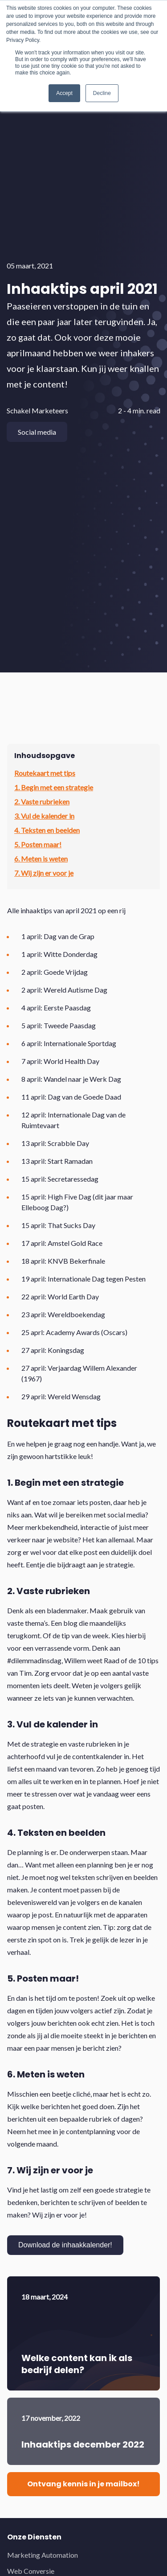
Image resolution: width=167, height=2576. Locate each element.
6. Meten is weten (41, 858)
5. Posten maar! (37, 844)
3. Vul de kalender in (44, 816)
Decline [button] (102, 93)
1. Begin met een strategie (53, 787)
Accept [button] (64, 93)
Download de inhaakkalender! (65, 2245)
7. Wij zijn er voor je (43, 873)
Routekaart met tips (44, 773)
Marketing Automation (42, 2555)
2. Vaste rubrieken (41, 801)
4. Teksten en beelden (47, 830)
